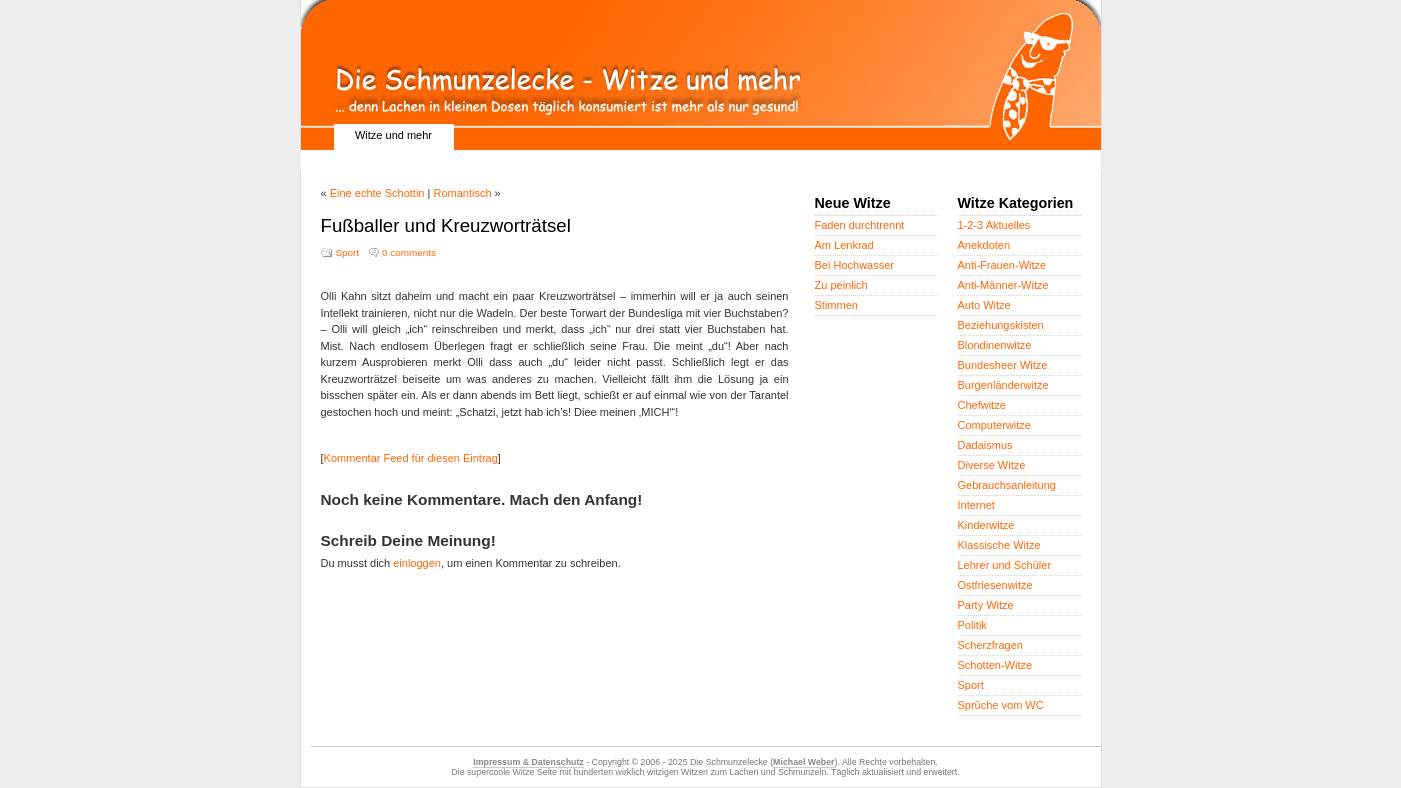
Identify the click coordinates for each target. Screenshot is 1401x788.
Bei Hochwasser (854, 265)
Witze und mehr (393, 135)
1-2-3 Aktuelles (994, 225)
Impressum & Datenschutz (528, 762)
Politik (972, 625)
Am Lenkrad (844, 245)
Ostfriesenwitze (995, 585)
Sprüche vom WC (1001, 705)
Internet (976, 505)
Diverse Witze (992, 465)
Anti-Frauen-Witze (1002, 265)
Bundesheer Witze (1003, 365)
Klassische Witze (999, 545)
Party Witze (986, 605)
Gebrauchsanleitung (1007, 485)
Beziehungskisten (1001, 325)
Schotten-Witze (995, 665)
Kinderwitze (986, 525)
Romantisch (462, 193)
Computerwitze (994, 425)
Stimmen (836, 305)
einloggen (417, 563)
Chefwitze (982, 405)
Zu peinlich (841, 285)
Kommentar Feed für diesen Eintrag (411, 458)
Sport (348, 252)
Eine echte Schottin (377, 193)
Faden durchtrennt (860, 225)
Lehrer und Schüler (1005, 565)
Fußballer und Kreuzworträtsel (446, 225)
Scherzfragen (990, 645)
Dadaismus (985, 445)
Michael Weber (803, 762)
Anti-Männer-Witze (1003, 285)
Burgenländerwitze (1003, 385)
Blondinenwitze (995, 345)
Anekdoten (984, 245)
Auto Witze (984, 305)
